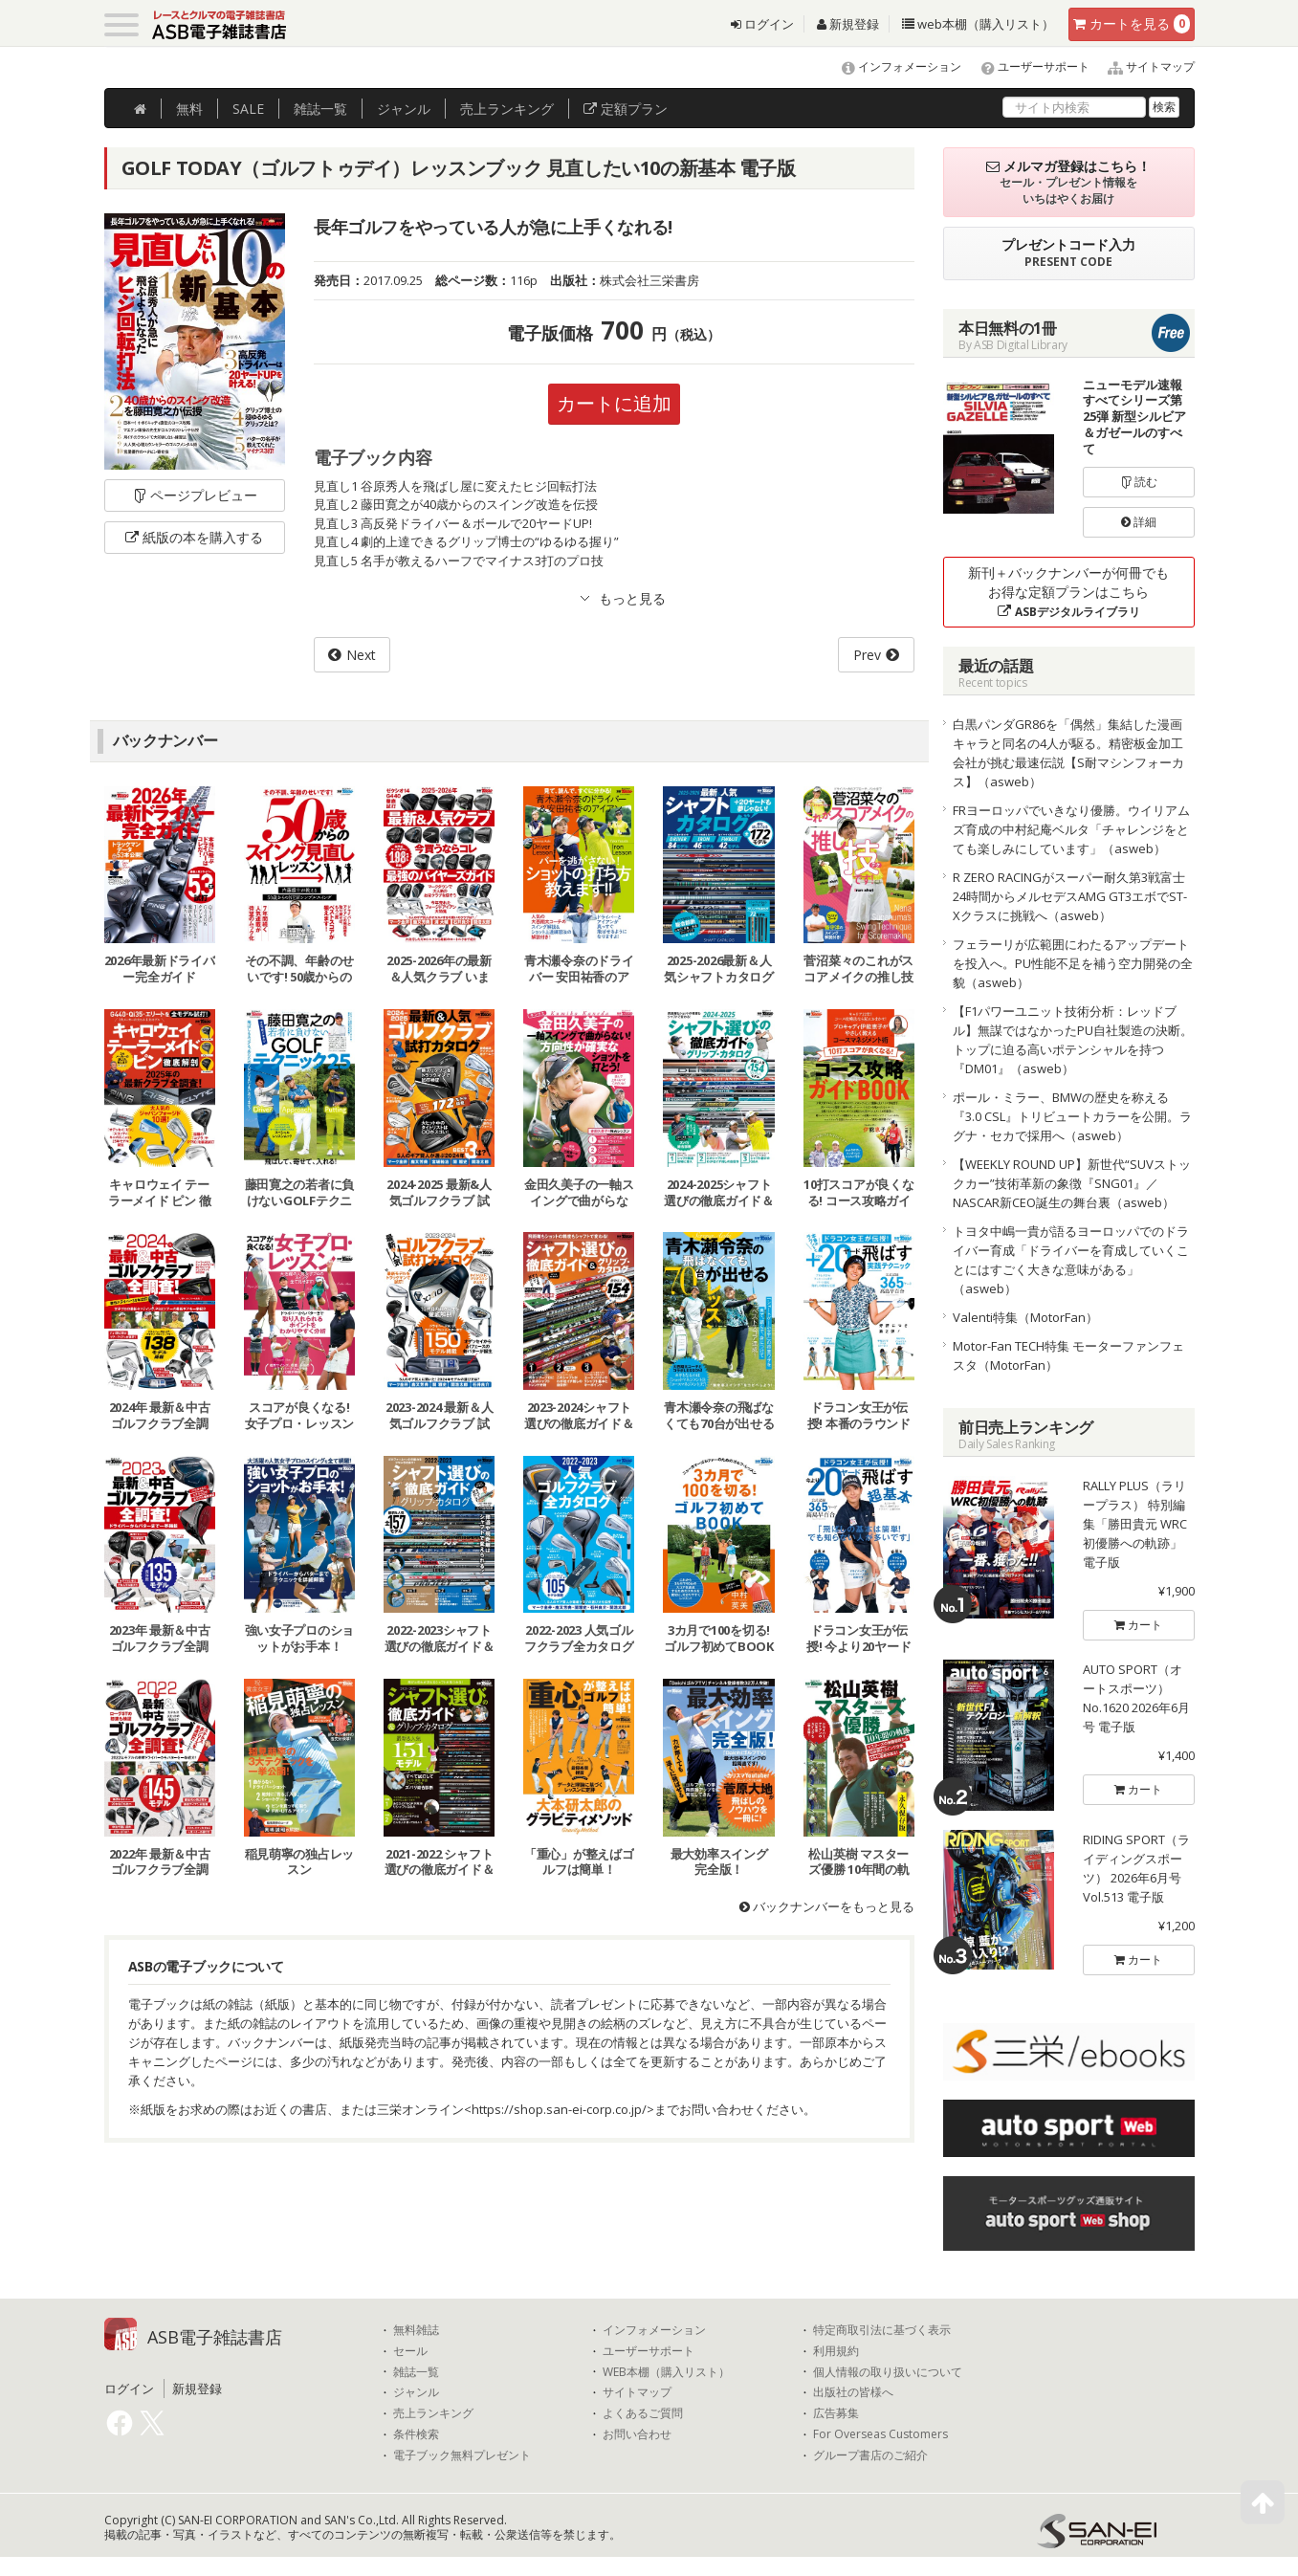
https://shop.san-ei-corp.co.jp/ (559, 2109)
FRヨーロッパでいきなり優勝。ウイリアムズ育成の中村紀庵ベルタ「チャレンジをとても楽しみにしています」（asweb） (1071, 829)
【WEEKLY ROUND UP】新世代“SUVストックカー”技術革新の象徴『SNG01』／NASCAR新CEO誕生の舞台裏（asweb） (1072, 1183)
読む (1139, 481)
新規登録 (848, 24)
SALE (248, 108)
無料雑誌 (416, 2330)
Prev (867, 655)
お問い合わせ (637, 2434)
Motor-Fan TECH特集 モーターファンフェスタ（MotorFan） (1068, 1355)
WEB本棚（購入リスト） (666, 2372)
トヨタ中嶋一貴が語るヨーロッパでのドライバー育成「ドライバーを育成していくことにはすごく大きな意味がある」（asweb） (1071, 1259)
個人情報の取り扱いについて (887, 2372)
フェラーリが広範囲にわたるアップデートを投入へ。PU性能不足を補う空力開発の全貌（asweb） (1073, 963)
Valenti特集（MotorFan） (1025, 1317)
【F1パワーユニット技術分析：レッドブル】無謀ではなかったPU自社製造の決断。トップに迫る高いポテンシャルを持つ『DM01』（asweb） (1073, 1039)
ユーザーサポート (1026, 66)
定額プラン (625, 108)
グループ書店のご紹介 (870, 2455)
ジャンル (403, 108)
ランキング (507, 108)
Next (361, 655)
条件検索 (416, 2434)
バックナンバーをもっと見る (826, 1906)
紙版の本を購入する (194, 537)
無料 (189, 108)
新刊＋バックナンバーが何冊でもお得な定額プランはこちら (1068, 591)
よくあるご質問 (643, 2413)
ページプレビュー (194, 495)
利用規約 (836, 2351)
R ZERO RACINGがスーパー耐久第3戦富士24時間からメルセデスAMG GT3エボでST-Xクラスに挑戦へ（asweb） (1070, 896)
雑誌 (320, 108)
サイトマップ (1143, 66)
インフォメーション (893, 66)
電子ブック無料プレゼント (462, 2455)
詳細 (1138, 522)
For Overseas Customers (880, 2434)
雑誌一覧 (416, 2372)
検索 (1164, 107)
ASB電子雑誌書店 (214, 2336)
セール (410, 2351)
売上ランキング (433, 2413)
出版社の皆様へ (853, 2392)
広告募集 (836, 2413)
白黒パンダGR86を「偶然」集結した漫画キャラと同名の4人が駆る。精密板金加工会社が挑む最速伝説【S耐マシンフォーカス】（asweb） (1068, 753)
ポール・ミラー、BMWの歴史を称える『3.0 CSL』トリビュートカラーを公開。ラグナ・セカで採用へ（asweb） (1072, 1116)
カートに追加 (614, 403)
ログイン (762, 24)
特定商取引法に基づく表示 (882, 2330)
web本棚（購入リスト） (978, 24)
